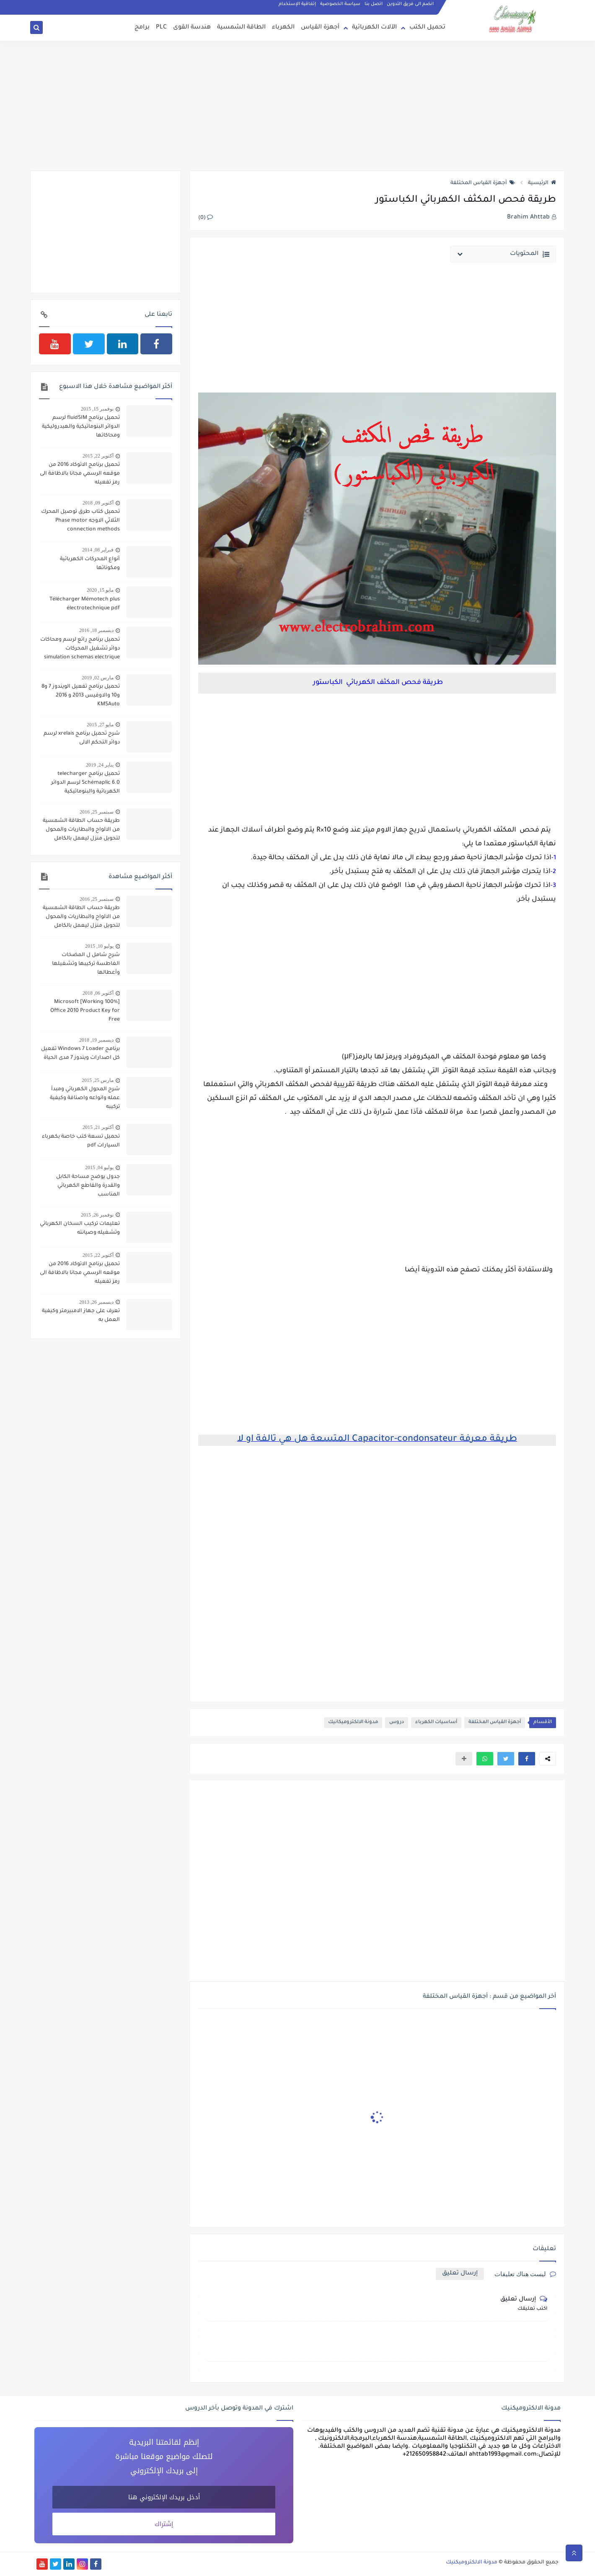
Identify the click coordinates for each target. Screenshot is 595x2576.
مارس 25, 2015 (98, 1080)
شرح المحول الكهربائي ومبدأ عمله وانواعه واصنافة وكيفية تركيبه (85, 1098)
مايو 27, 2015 (100, 725)
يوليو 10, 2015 (99, 946)
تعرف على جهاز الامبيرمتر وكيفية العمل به (81, 1315)
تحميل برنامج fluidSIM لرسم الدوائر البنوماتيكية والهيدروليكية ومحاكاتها (81, 427)
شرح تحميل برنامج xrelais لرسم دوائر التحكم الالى (82, 738)
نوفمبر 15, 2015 (97, 409)
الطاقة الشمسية (241, 27)
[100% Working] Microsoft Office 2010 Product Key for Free (85, 1011)
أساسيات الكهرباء (436, 1722)
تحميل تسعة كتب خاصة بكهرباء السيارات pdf (81, 1141)
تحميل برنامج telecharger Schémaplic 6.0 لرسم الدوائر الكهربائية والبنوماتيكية (85, 783)
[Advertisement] (297, 105)
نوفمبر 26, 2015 (97, 1215)
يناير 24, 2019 (100, 765)
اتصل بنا (374, 4)
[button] (526, 1758)
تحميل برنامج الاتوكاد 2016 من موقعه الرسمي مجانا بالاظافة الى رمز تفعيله (80, 474)
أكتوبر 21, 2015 (98, 1127)
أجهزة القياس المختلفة (482, 183)
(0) (205, 218)
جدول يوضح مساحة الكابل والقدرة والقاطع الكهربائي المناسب (88, 1186)
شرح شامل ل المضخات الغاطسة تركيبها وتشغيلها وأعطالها (86, 964)
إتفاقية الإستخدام (297, 4)
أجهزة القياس (320, 27)
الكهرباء (283, 27)
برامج (142, 27)
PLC (161, 27)
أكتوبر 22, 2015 (98, 456)
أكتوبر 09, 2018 (98, 503)
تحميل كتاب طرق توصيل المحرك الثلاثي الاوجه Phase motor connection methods (80, 521)
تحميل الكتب (427, 27)
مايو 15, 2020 (100, 590)
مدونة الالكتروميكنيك (471, 2563)
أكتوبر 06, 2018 (98, 993)
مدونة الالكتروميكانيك (353, 1722)
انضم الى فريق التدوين (410, 4)
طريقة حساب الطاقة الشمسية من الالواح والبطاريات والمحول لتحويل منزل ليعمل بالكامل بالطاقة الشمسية (81, 830)
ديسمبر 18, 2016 (96, 630)
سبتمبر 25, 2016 (97, 812)
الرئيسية (542, 183)
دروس (396, 1722)
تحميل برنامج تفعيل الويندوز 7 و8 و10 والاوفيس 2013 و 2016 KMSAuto (80, 695)
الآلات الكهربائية (374, 27)
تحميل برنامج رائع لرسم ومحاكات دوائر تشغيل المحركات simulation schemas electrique (80, 648)
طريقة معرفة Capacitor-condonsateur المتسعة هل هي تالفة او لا (377, 1440)
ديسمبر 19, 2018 (96, 1040)
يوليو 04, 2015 (99, 1167)
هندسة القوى (192, 27)
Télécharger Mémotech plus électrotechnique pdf (84, 604)
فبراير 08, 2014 (98, 550)
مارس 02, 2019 (98, 678)
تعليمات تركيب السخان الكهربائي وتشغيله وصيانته (80, 1228)
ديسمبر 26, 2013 (96, 1302)
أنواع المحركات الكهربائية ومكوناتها (90, 563)
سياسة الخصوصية (340, 4)
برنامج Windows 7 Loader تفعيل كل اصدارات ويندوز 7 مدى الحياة (80, 1053)
